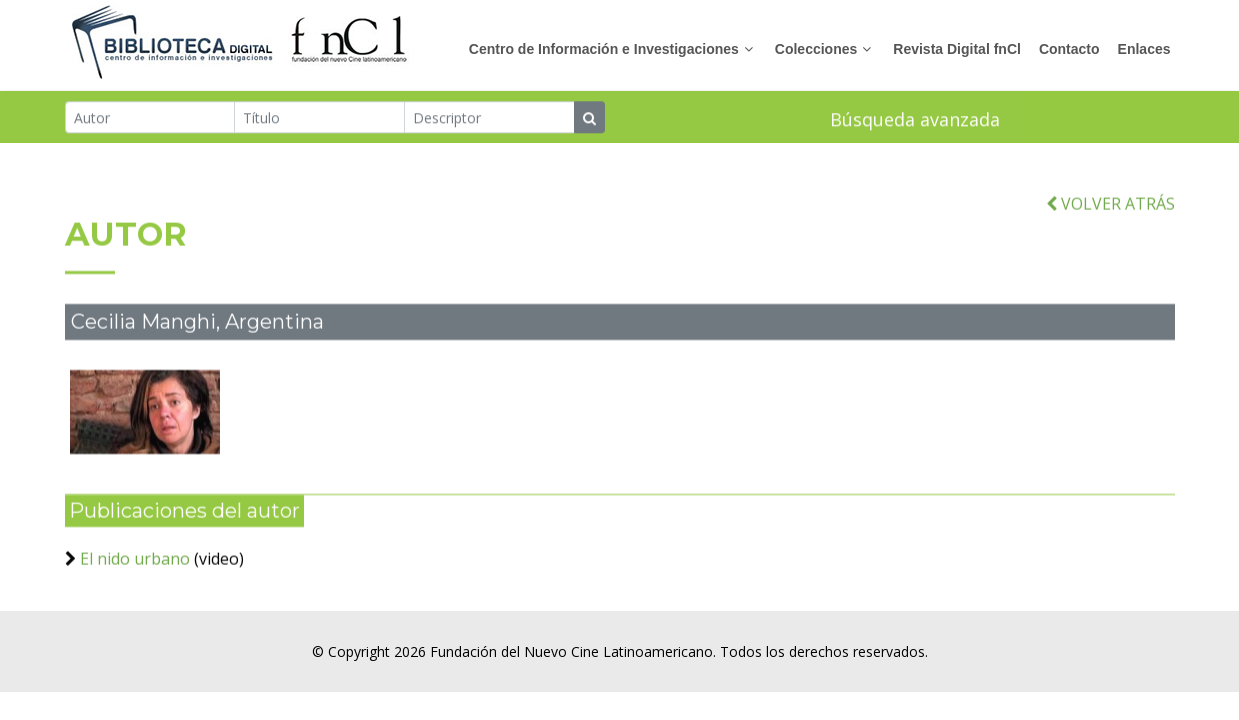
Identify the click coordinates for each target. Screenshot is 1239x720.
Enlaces (1144, 49)
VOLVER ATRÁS (1110, 213)
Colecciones (816, 49)
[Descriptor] (489, 118)
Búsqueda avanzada (915, 120)
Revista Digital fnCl (957, 49)
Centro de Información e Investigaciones (604, 49)
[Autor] (150, 118)
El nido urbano (135, 568)
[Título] (319, 118)
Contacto (1069, 49)
